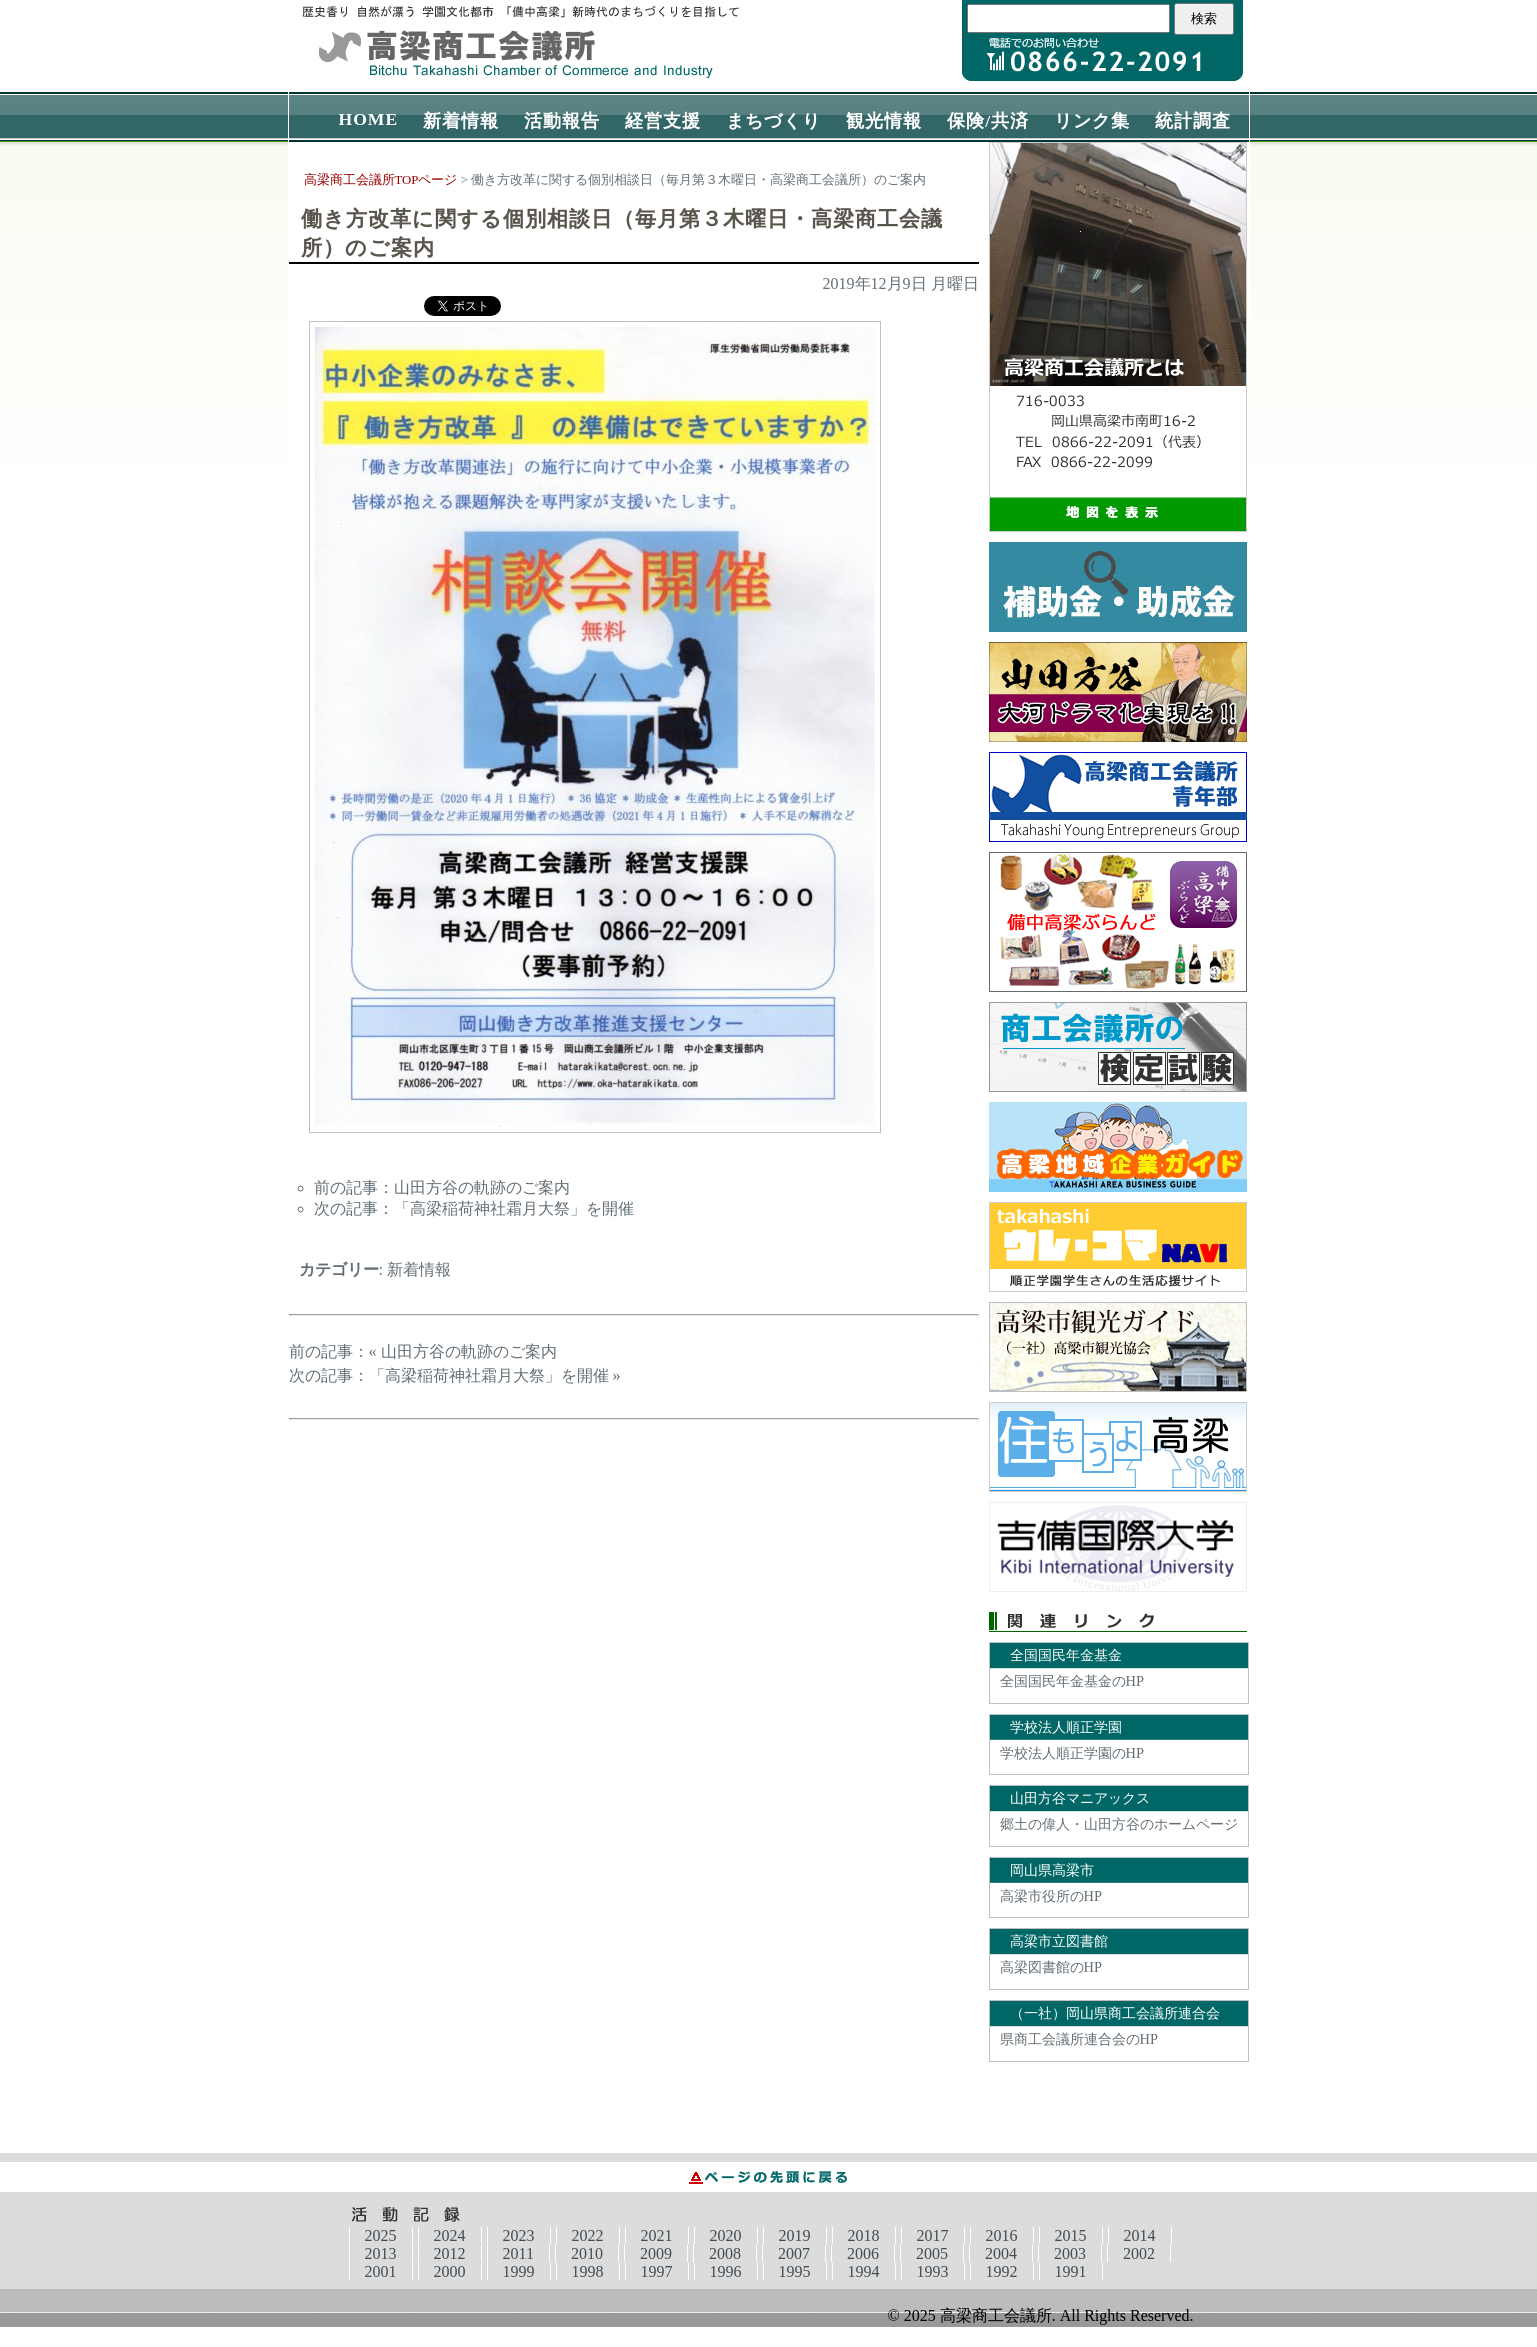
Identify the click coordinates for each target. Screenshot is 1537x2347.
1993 (933, 2271)
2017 (933, 2235)
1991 (1071, 2271)
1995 (795, 2271)
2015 (1071, 2235)
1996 (726, 2271)
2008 (725, 2253)
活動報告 (562, 121)
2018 (864, 2235)
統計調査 (1193, 121)
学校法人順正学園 (1066, 1727)
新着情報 (461, 121)
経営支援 (663, 121)
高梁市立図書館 (1059, 1941)
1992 (1002, 2271)
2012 (450, 2253)
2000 (450, 2271)
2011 (518, 2253)
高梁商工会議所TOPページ (381, 180)
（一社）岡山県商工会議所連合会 (1115, 2013)
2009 (656, 2253)
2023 (519, 2235)
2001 (381, 2271)
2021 (657, 2235)
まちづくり (773, 121)
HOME (369, 119)
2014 (1140, 2235)
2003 (1070, 2253)
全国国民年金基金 (1066, 1655)
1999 (519, 2271)
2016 (1002, 2235)
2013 (381, 2253)
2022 (588, 2235)
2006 (863, 2253)
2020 (726, 2235)
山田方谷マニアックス (1080, 1798)
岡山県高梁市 (1052, 1870)
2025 (381, 2235)
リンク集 (1092, 121)
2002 (1139, 2253)
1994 (864, 2271)
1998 (588, 2271)
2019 (795, 2235)
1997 (657, 2271)
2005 (932, 2253)
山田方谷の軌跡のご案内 (482, 1187)
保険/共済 (988, 121)
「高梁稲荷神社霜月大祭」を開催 (514, 1208)
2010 (587, 2253)
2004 (1001, 2253)
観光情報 (884, 121)
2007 (794, 2253)
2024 (450, 2235)
